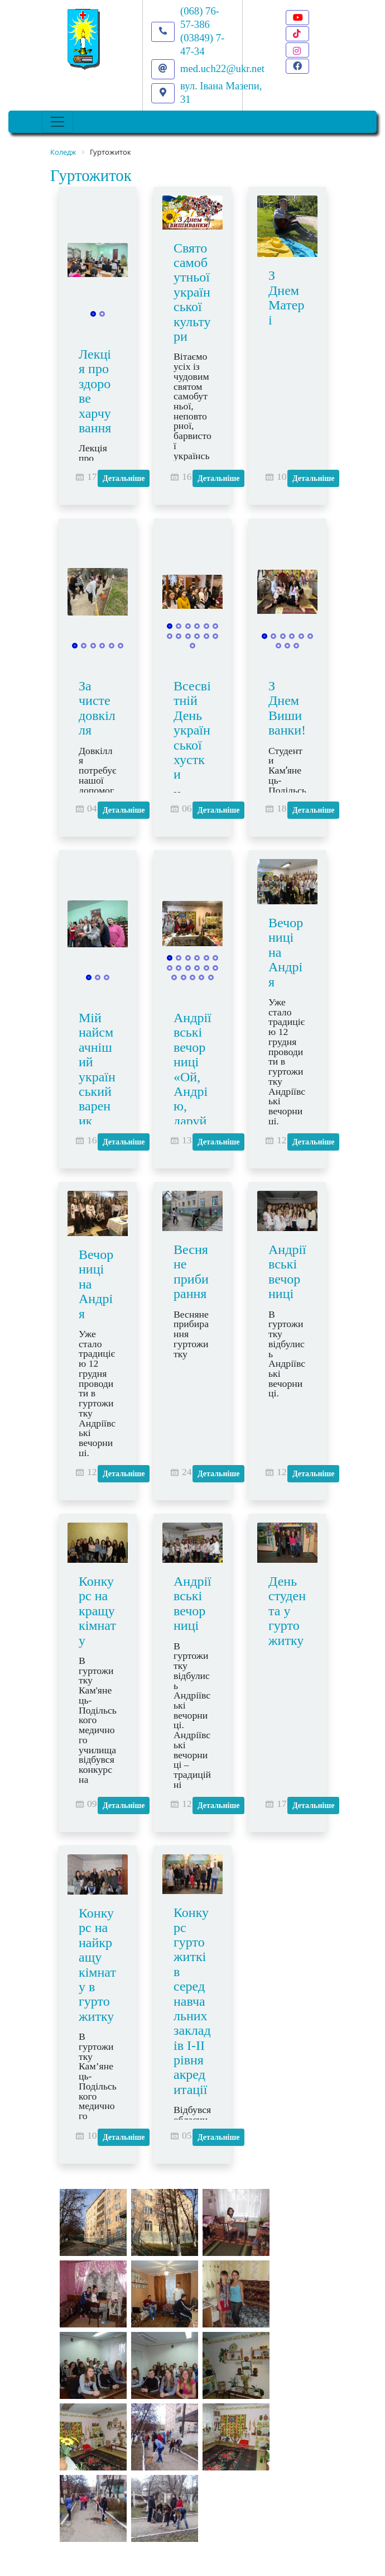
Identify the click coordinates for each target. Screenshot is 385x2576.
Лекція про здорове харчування (95, 391)
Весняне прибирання (191, 1271)
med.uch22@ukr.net (222, 68)
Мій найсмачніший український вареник (97, 1069)
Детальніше (124, 478)
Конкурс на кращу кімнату (97, 1611)
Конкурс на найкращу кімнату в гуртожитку (97, 1965)
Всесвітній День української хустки (192, 730)
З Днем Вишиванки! (287, 708)
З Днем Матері (286, 297)
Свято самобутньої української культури (192, 292)
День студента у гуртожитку (287, 1611)
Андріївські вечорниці (287, 1271)
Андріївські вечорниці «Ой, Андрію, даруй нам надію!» (192, 1091)
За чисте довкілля (97, 708)
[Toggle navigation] (57, 122)
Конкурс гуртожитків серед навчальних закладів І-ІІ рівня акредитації (192, 2001)
